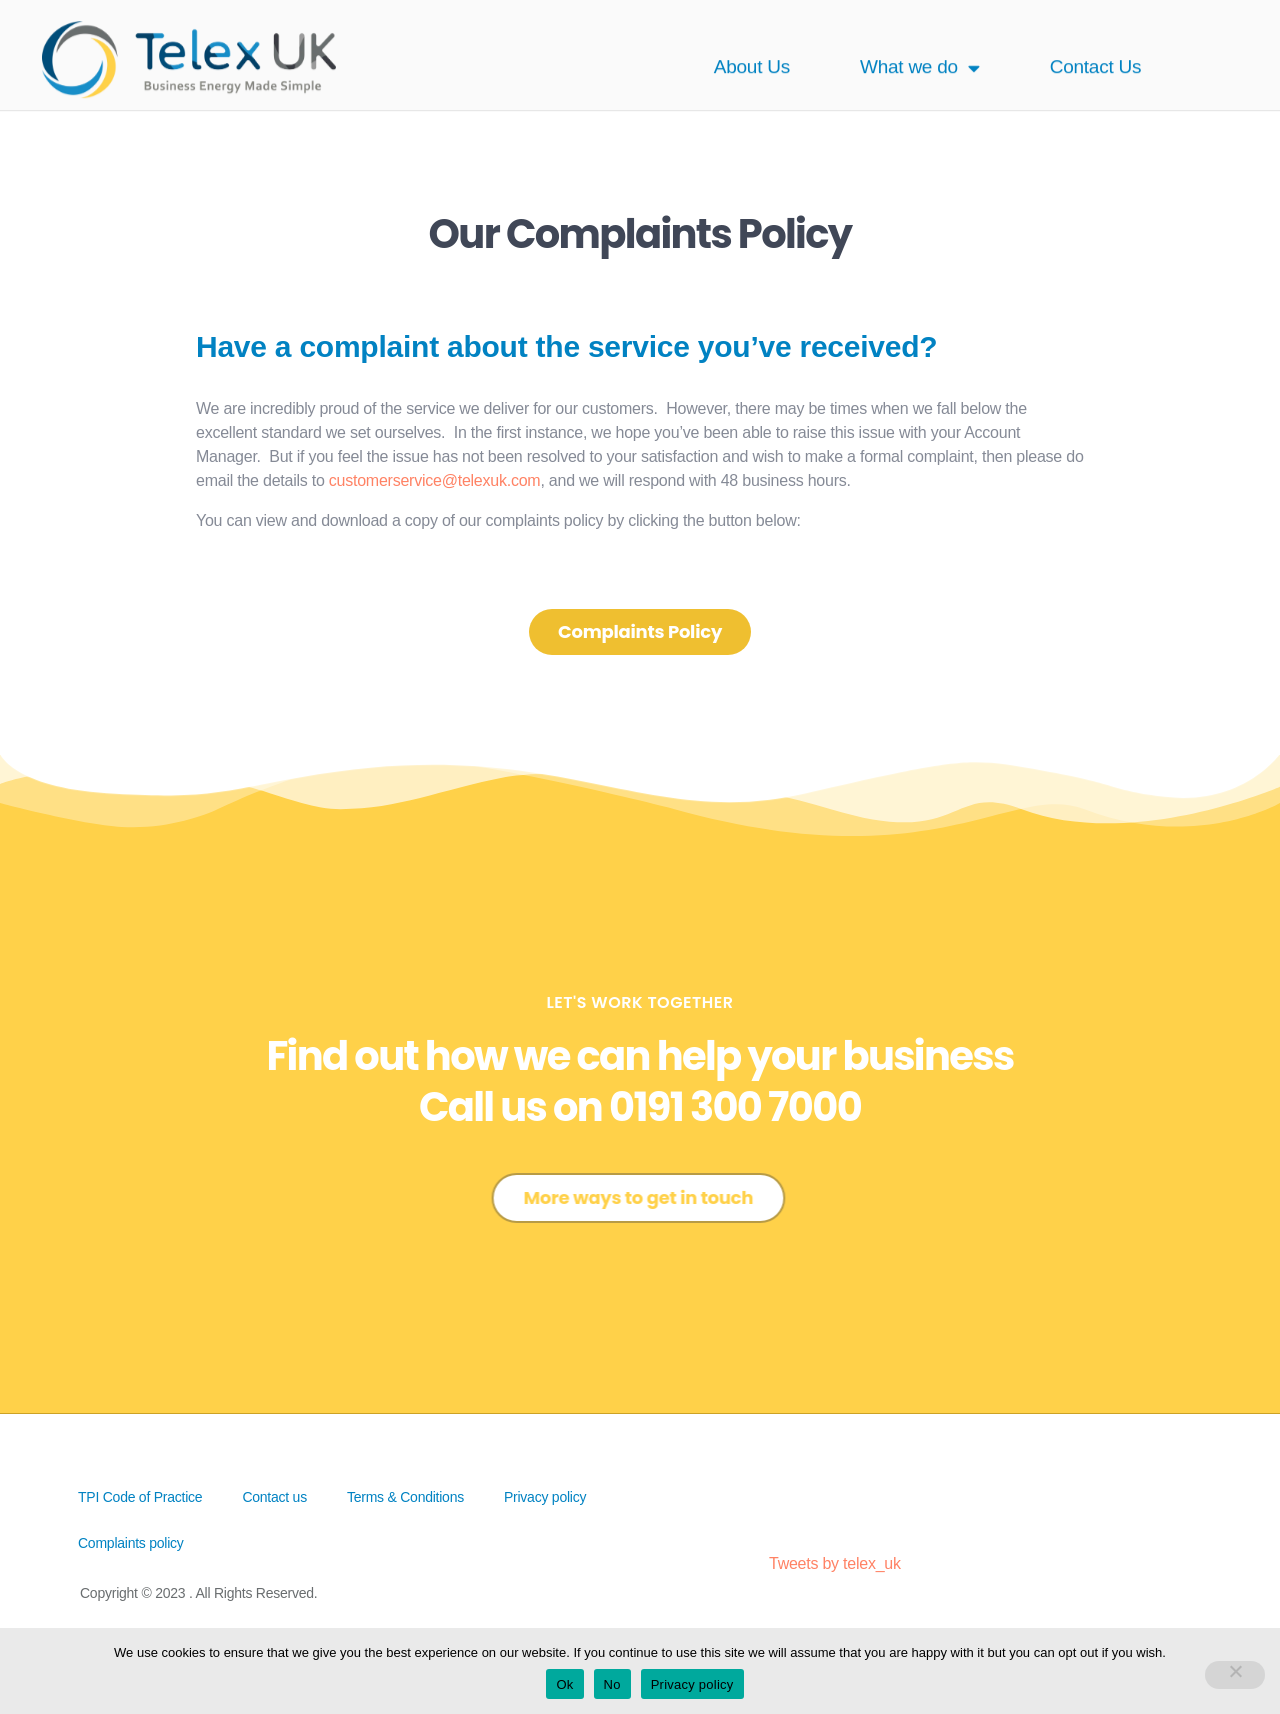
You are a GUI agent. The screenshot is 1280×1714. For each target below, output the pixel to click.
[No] (1235, 1675)
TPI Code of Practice (140, 1497)
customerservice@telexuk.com (435, 480)
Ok (564, 1684)
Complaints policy (131, 1543)
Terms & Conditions (405, 1497)
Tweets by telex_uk (835, 1563)
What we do (920, 55)
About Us (752, 55)
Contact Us (1096, 55)
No (612, 1684)
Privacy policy (545, 1497)
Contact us (274, 1497)
